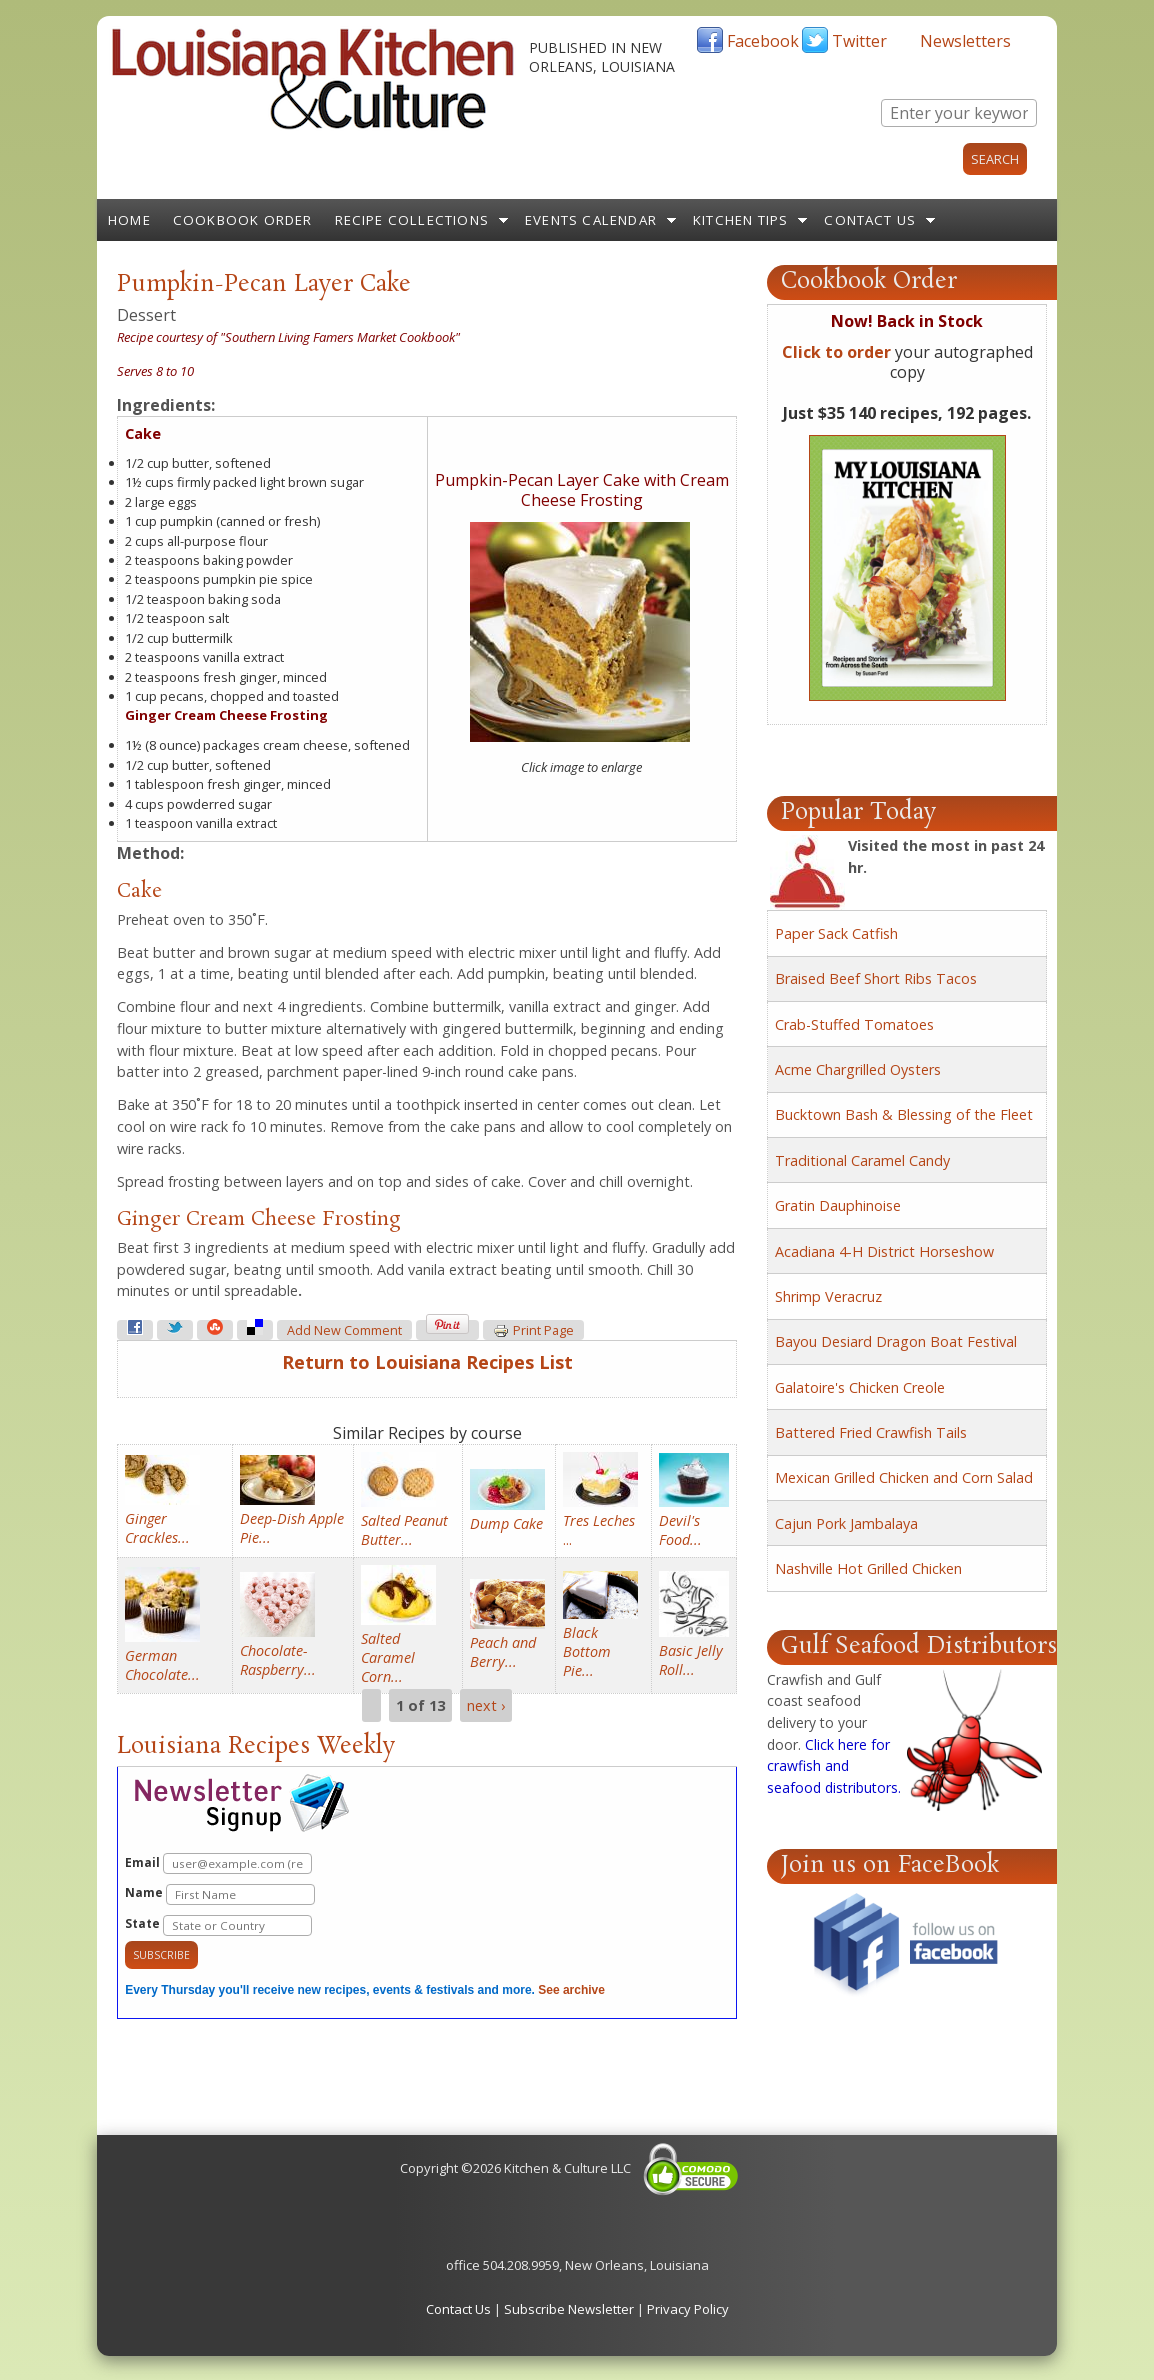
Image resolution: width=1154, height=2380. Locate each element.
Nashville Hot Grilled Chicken (868, 1568)
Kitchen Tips (740, 220)
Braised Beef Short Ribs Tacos (876, 978)
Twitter (859, 41)
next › (486, 1705)
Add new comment (344, 1330)
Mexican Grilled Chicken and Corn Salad (904, 1477)
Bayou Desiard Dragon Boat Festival (896, 1341)
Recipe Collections (412, 220)
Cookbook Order (243, 220)
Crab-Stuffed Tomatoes (854, 1024)
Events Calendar (591, 220)
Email (218, 1863)
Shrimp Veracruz (828, 1296)
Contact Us (870, 220)
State (218, 1925)
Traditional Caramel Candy (862, 1160)
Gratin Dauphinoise (838, 1205)
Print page (533, 1331)
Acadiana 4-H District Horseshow (884, 1251)
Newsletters (965, 41)
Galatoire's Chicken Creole (860, 1387)
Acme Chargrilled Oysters (858, 1069)
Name (220, 1894)
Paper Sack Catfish (836, 933)
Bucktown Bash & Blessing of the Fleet (904, 1114)
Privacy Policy (688, 2309)
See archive (571, 1990)
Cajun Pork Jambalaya (846, 1523)
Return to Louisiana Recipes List (427, 1362)
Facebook (763, 41)
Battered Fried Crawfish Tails (871, 1432)
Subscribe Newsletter (569, 2309)
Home (129, 220)
